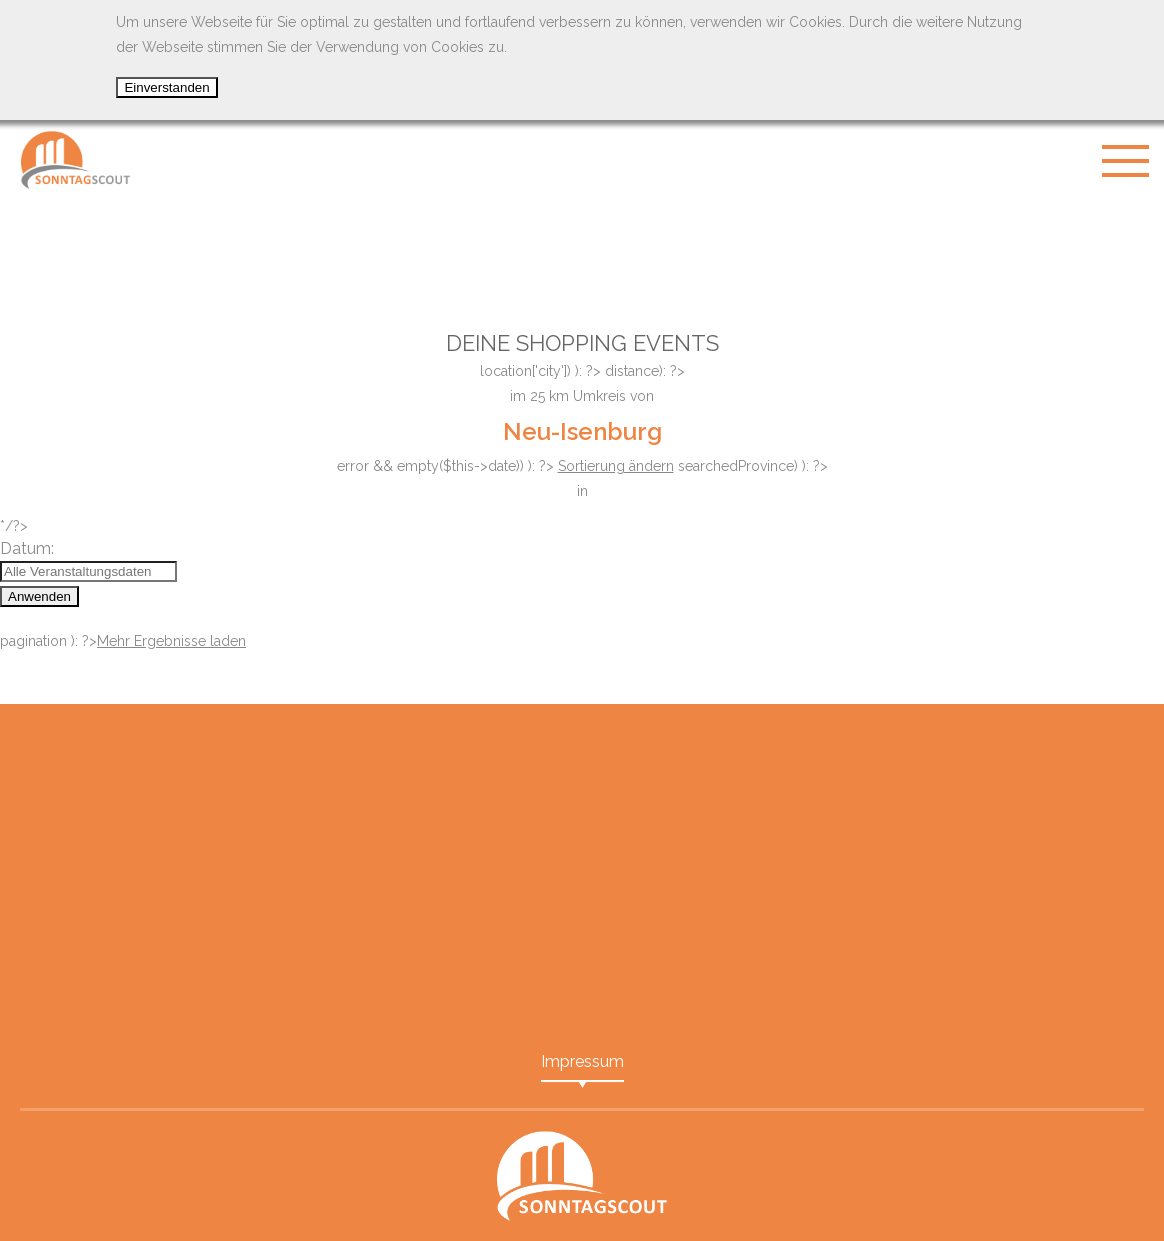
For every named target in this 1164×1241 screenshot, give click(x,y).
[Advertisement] (582, 250)
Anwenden (39, 596)
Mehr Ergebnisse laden (171, 641)
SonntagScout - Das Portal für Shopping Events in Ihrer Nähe (75, 160)
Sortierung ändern (616, 466)
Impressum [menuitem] (582, 1061)
